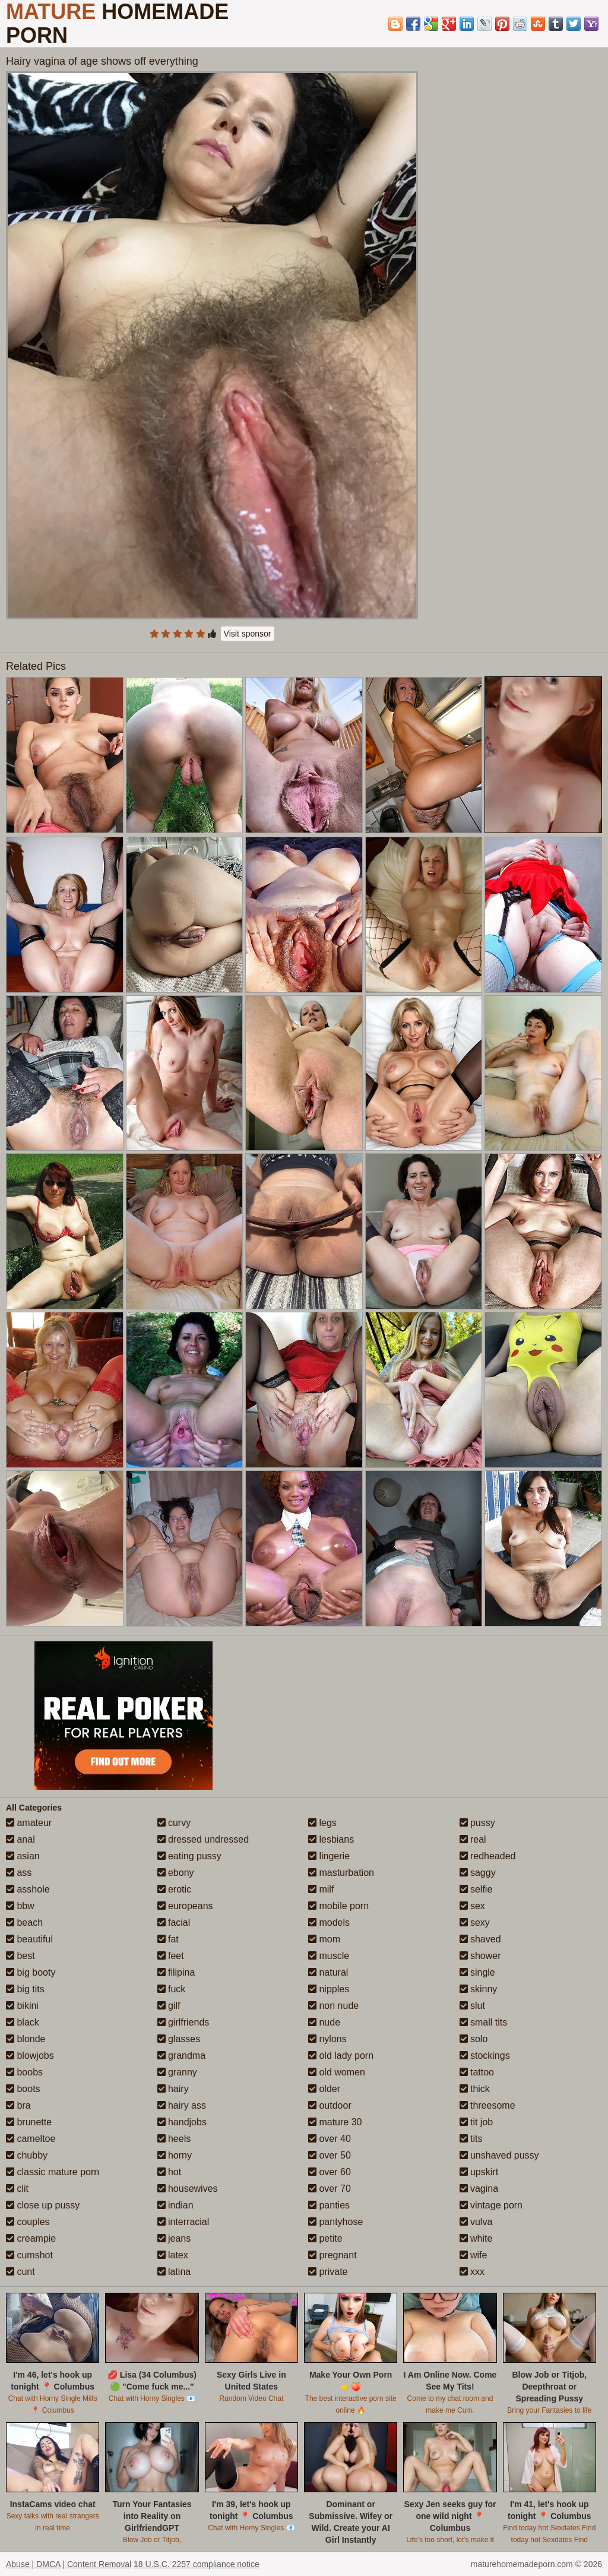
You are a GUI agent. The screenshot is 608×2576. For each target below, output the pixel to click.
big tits (25, 1989)
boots (23, 2089)
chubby (27, 2155)
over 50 (329, 2155)
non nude (333, 2006)
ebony (175, 1873)
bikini (22, 2006)
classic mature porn (52, 2172)
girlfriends (183, 2022)
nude (324, 2022)
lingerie (329, 1856)
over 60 (329, 2172)
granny (177, 2072)
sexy (475, 1922)
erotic (174, 1889)
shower (480, 1956)
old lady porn (340, 2055)
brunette (29, 2122)
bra (18, 2105)
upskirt (479, 2172)
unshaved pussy (499, 2155)
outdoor (330, 2105)
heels (174, 2139)
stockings (485, 2055)
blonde (26, 2039)
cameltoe (30, 2139)
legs (322, 1823)
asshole (28, 1889)
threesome (487, 2105)
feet (170, 1956)
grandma (181, 2055)
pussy (477, 1823)
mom (324, 1939)
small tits (484, 2022)
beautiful (29, 1939)
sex (472, 1906)
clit (17, 2188)
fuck (171, 1989)
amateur (29, 1823)
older (324, 2089)
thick (475, 2089)
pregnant (332, 2255)
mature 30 (335, 2122)
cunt (20, 2272)
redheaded (488, 1856)
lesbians (331, 1839)
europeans (185, 1906)
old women (336, 2072)
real (473, 1839)
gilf (168, 2006)
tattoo (477, 2072)
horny (174, 2155)
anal (20, 1839)
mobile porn (338, 1906)
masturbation (341, 1873)
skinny (479, 1989)
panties (329, 2205)
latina (174, 2272)
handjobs (182, 2122)
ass (18, 1873)
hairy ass (181, 2105)
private (327, 2272)
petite (325, 2238)
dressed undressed (203, 1839)
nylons (327, 2039)
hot (169, 2172)
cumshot (29, 2255)
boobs (24, 2072)
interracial (183, 2222)
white (476, 2238)
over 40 (329, 2139)
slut (472, 2006)
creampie (31, 2238)
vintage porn (491, 2205)
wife (473, 2255)
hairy (173, 2089)
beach (24, 1922)
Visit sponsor (247, 633)
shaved (480, 1939)
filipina (176, 1972)
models (329, 1922)
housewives (187, 2188)
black (22, 2022)
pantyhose (335, 2222)
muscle (328, 1956)
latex (172, 2255)
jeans (174, 2238)
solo (474, 2039)
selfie (476, 1889)
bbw (20, 1906)
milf (321, 1889)
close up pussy (43, 2205)
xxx (472, 2272)
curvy (174, 1823)
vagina (479, 2188)
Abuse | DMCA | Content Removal (68, 2564)
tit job (476, 2122)
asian (23, 1856)
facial (174, 1922)
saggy (478, 1873)
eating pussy (189, 1856)
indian (175, 2205)
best (20, 1956)
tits (471, 2139)
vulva (476, 2222)
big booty (30, 1972)
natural (328, 1972)
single (477, 1972)
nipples (328, 1989)
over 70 (329, 2188)
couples (28, 2222)
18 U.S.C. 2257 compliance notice (196, 2564)
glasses (179, 2039)
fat (168, 1939)
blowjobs (30, 2055)
